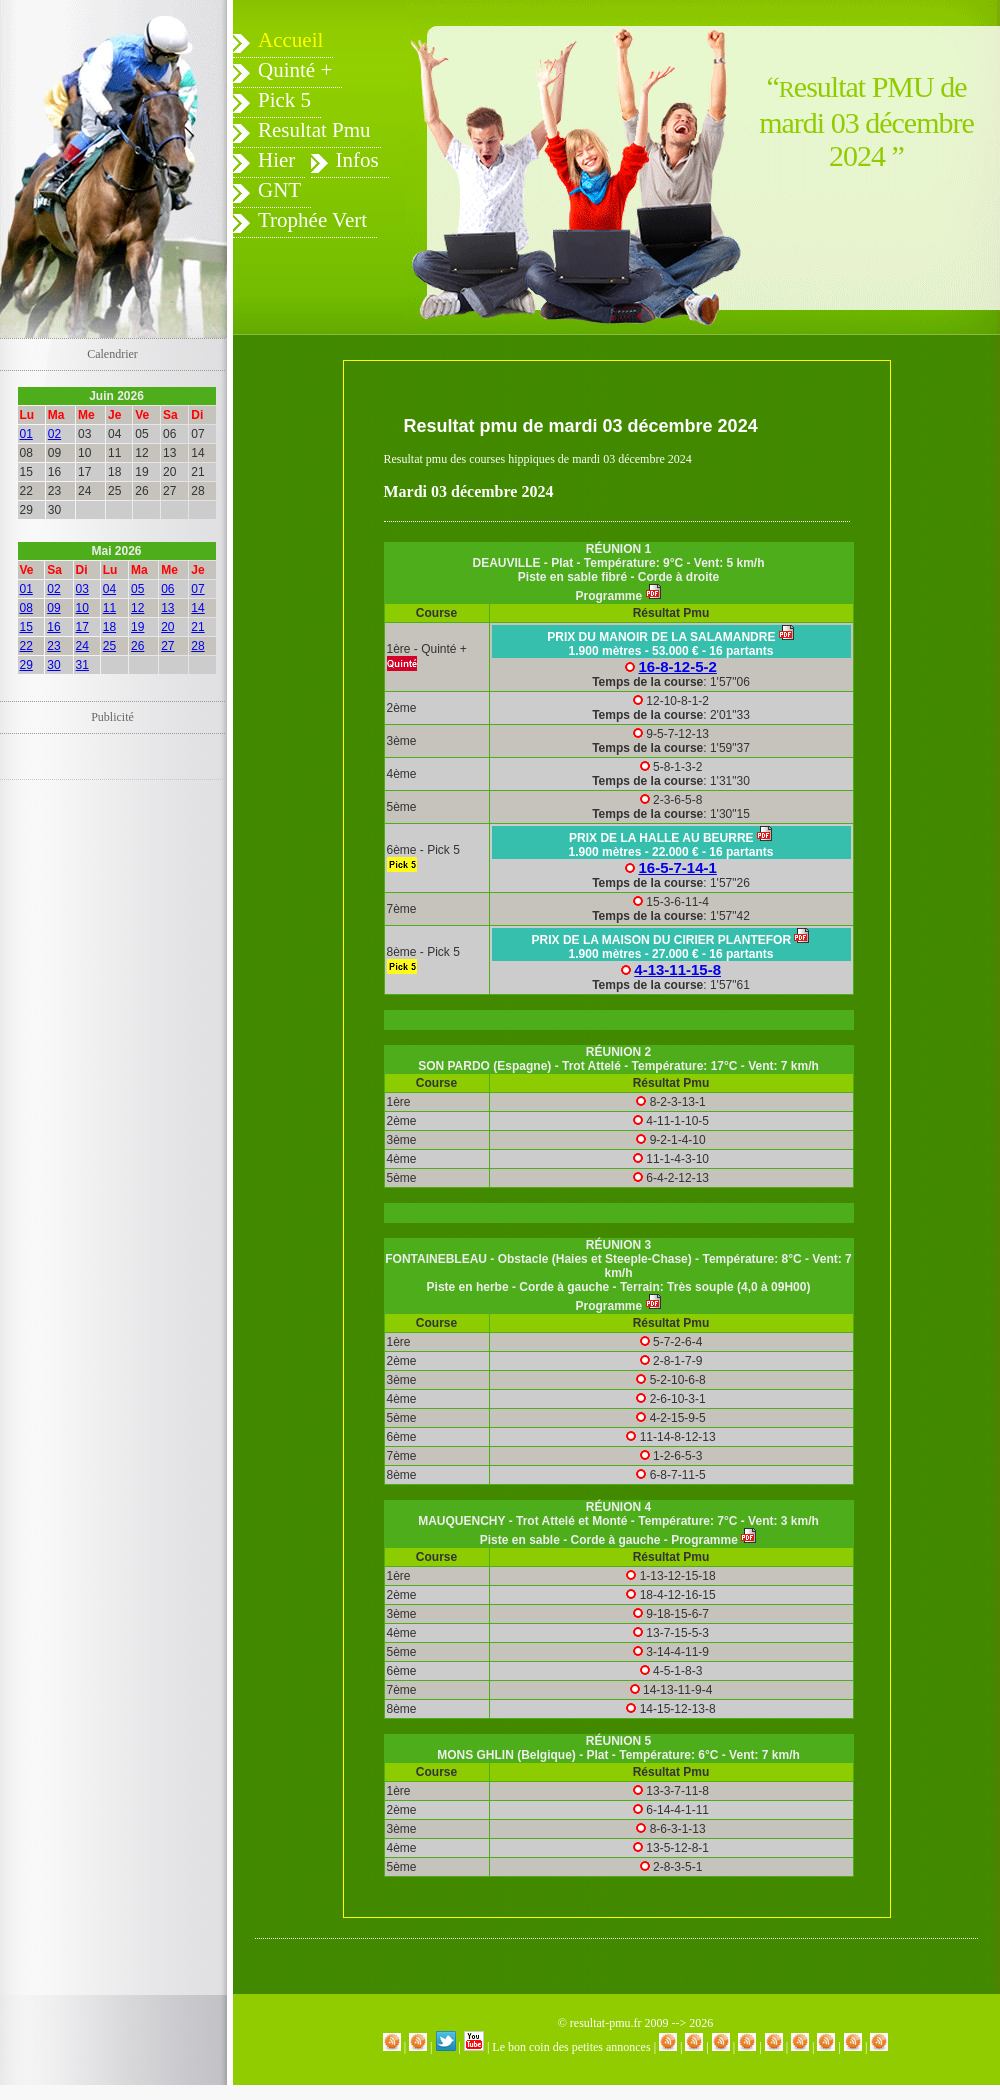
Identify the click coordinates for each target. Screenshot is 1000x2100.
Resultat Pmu (314, 130)
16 (53, 627)
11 (109, 608)
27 (167, 646)
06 (167, 589)
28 (197, 646)
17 (82, 627)
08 (26, 608)
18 (109, 627)
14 (197, 608)
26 (137, 646)
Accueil (290, 40)
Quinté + (295, 70)
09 (53, 608)
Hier (276, 160)
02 (54, 434)
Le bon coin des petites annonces (571, 2047)
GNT (279, 190)
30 (53, 665)
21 (197, 627)
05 (137, 589)
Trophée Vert (312, 220)
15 (26, 627)
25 (109, 646)
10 (82, 608)
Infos (357, 160)
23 (53, 646)
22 (26, 646)
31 (82, 665)
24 (82, 646)
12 (137, 608)
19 (137, 627)
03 (82, 589)
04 (109, 589)
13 (167, 608)
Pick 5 (284, 100)
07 (197, 589)
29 (26, 665)
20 (167, 627)
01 (26, 434)
